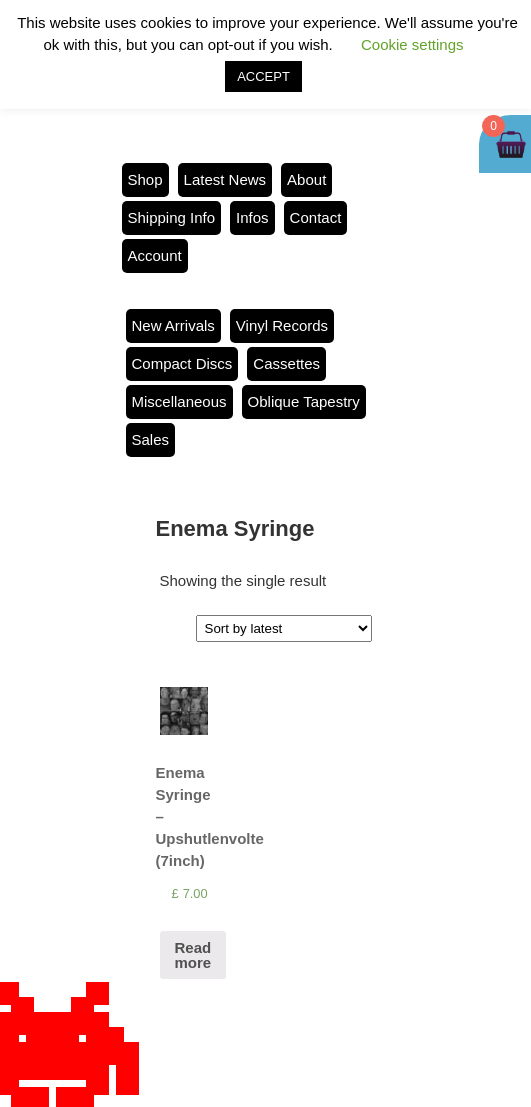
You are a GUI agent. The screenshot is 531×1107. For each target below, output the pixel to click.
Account (155, 255)
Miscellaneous (179, 401)
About (306, 179)
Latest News (225, 179)
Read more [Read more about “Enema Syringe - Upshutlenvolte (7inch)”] (193, 955)
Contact (316, 217)
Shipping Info (172, 217)
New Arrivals (173, 325)
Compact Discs (182, 363)
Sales (151, 439)
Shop (145, 179)
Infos (252, 217)
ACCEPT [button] (263, 76)
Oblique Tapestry (304, 401)
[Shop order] (284, 628)
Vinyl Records (282, 325)
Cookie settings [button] (412, 44)
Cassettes (286, 363)
